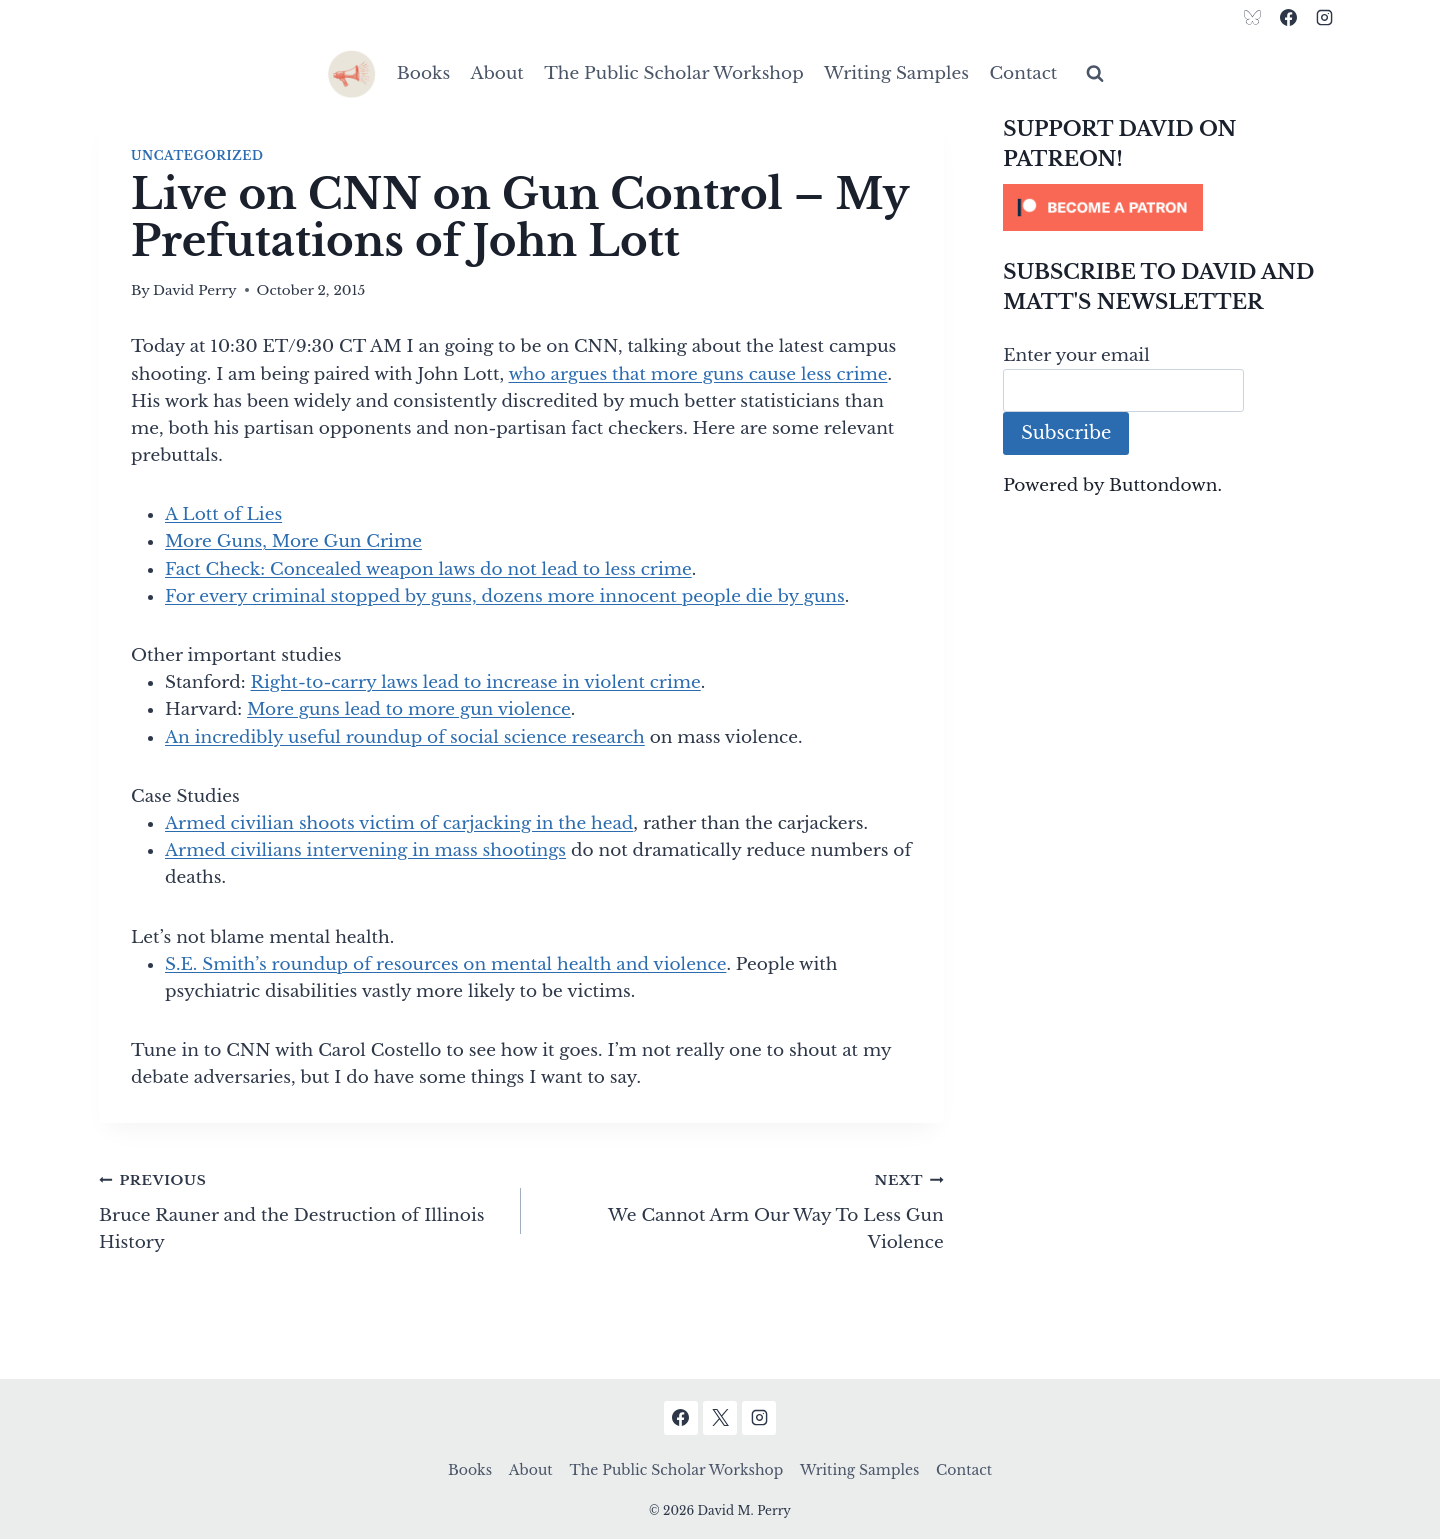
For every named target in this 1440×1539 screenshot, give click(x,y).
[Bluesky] (1253, 17)
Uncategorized (197, 155)
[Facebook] (1288, 17)
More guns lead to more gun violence (409, 709)
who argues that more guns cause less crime (697, 374)
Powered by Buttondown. (1112, 485)
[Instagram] (1324, 17)
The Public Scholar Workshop (674, 73)
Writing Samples (896, 73)
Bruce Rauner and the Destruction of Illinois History (301, 1209)
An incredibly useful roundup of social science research (405, 737)
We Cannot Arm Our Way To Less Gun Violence (740, 1209)
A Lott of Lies (223, 514)
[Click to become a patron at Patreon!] (1172, 207)
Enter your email (1076, 355)
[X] (720, 1418)
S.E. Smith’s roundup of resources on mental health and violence (445, 964)
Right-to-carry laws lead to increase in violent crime (476, 682)
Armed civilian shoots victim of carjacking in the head (399, 823)
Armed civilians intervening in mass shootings (365, 850)
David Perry (195, 290)
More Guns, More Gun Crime (293, 541)
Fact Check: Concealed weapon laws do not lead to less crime (428, 569)
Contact (1023, 73)
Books (423, 73)
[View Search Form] (1095, 74)
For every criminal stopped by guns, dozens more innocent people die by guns (505, 596)
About (497, 73)
